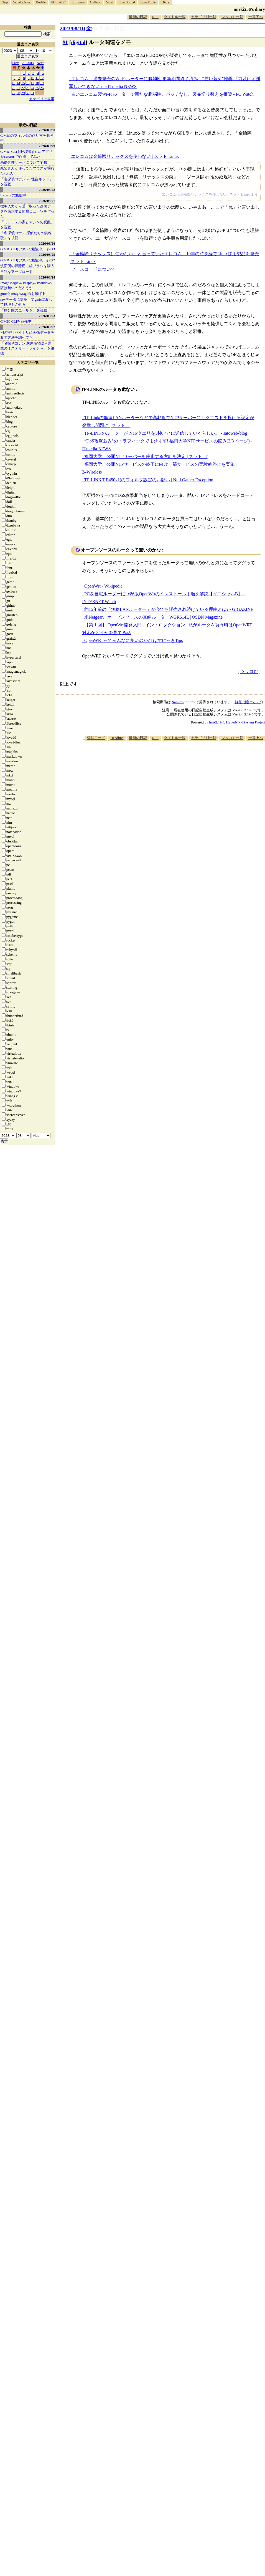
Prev (15, 63)
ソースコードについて (93, 269)
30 (28, 93)
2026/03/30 (47, 130)
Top (5, 2)
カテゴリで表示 (41, 99)
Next (40, 63)
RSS (155, 17)
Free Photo (148, 2)
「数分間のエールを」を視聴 (23, 310)
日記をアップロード (16, 272)
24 (32, 88)
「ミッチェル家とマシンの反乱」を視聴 (27, 224)
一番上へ (255, 738)
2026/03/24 (47, 277)
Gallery (95, 2)
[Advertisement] (239, 765)
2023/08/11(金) (76, 28)
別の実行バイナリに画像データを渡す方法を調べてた (27, 335)
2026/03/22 (47, 327)
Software (78, 2)
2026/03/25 (47, 254)
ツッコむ (249, 671)
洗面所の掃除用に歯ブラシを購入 (27, 266)
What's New (21, 2)
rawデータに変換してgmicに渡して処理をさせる (26, 302)
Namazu (178, 702)
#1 (65, 42)
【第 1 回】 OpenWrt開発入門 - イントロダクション (134, 625)
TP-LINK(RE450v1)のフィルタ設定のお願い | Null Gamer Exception (148, 479)
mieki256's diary (249, 9)
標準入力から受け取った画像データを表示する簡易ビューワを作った (27, 211)
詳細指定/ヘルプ (248, 702)
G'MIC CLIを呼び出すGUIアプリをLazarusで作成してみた (26, 154)
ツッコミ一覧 (232, 17)
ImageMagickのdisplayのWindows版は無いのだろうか (26, 285)
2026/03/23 (47, 316)
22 (23, 88)
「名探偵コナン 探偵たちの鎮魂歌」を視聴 (26, 235)
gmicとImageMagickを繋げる (22, 294)
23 (28, 88)
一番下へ (255, 17)
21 (18, 88)
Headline (116, 738)
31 (32, 93)
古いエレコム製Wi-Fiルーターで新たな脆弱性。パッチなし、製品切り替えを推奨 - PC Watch (162, 94)
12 (42, 78)
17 (32, 83)
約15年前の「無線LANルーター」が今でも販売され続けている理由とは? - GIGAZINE (168, 609)
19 (42, 83)
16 (28, 83)
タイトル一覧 (174, 17)
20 (14, 88)
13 (14, 83)
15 (23, 83)
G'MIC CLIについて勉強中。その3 (27, 249)
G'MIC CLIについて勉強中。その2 (27, 260)
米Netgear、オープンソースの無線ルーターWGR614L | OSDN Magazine (153, 617)
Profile (41, 2)
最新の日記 (138, 17)
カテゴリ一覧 (28, 362)
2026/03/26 (47, 243)
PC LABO (59, 2)
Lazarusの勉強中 (13, 195)
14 (18, 83)
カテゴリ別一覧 (203, 17)
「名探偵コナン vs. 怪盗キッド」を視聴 (26, 181)
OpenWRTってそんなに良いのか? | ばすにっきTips (133, 640)
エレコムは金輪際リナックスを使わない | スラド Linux (125, 156)
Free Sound (127, 2)
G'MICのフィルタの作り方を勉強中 (26, 138)
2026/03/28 (47, 190)
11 (37, 78)
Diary (165, 2)
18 (37, 83)
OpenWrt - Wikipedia (103, 586)
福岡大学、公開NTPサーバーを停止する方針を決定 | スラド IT (146, 456)
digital (78, 42)
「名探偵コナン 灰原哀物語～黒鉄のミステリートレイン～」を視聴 (27, 348)
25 (37, 88)
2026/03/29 (47, 146)
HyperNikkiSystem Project (245, 722)
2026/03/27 (47, 201)
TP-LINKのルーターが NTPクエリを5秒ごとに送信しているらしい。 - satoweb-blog (165, 433)
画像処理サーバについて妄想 (23, 162)
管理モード (96, 738)
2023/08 (28, 63)
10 (32, 78)
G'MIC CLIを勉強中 (15, 321)
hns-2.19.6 (216, 722)
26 (42, 88)
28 (18, 93)
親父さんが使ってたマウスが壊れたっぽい (27, 170)
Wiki (109, 2)
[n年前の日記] (110, 28)
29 (23, 93)
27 (14, 93)
